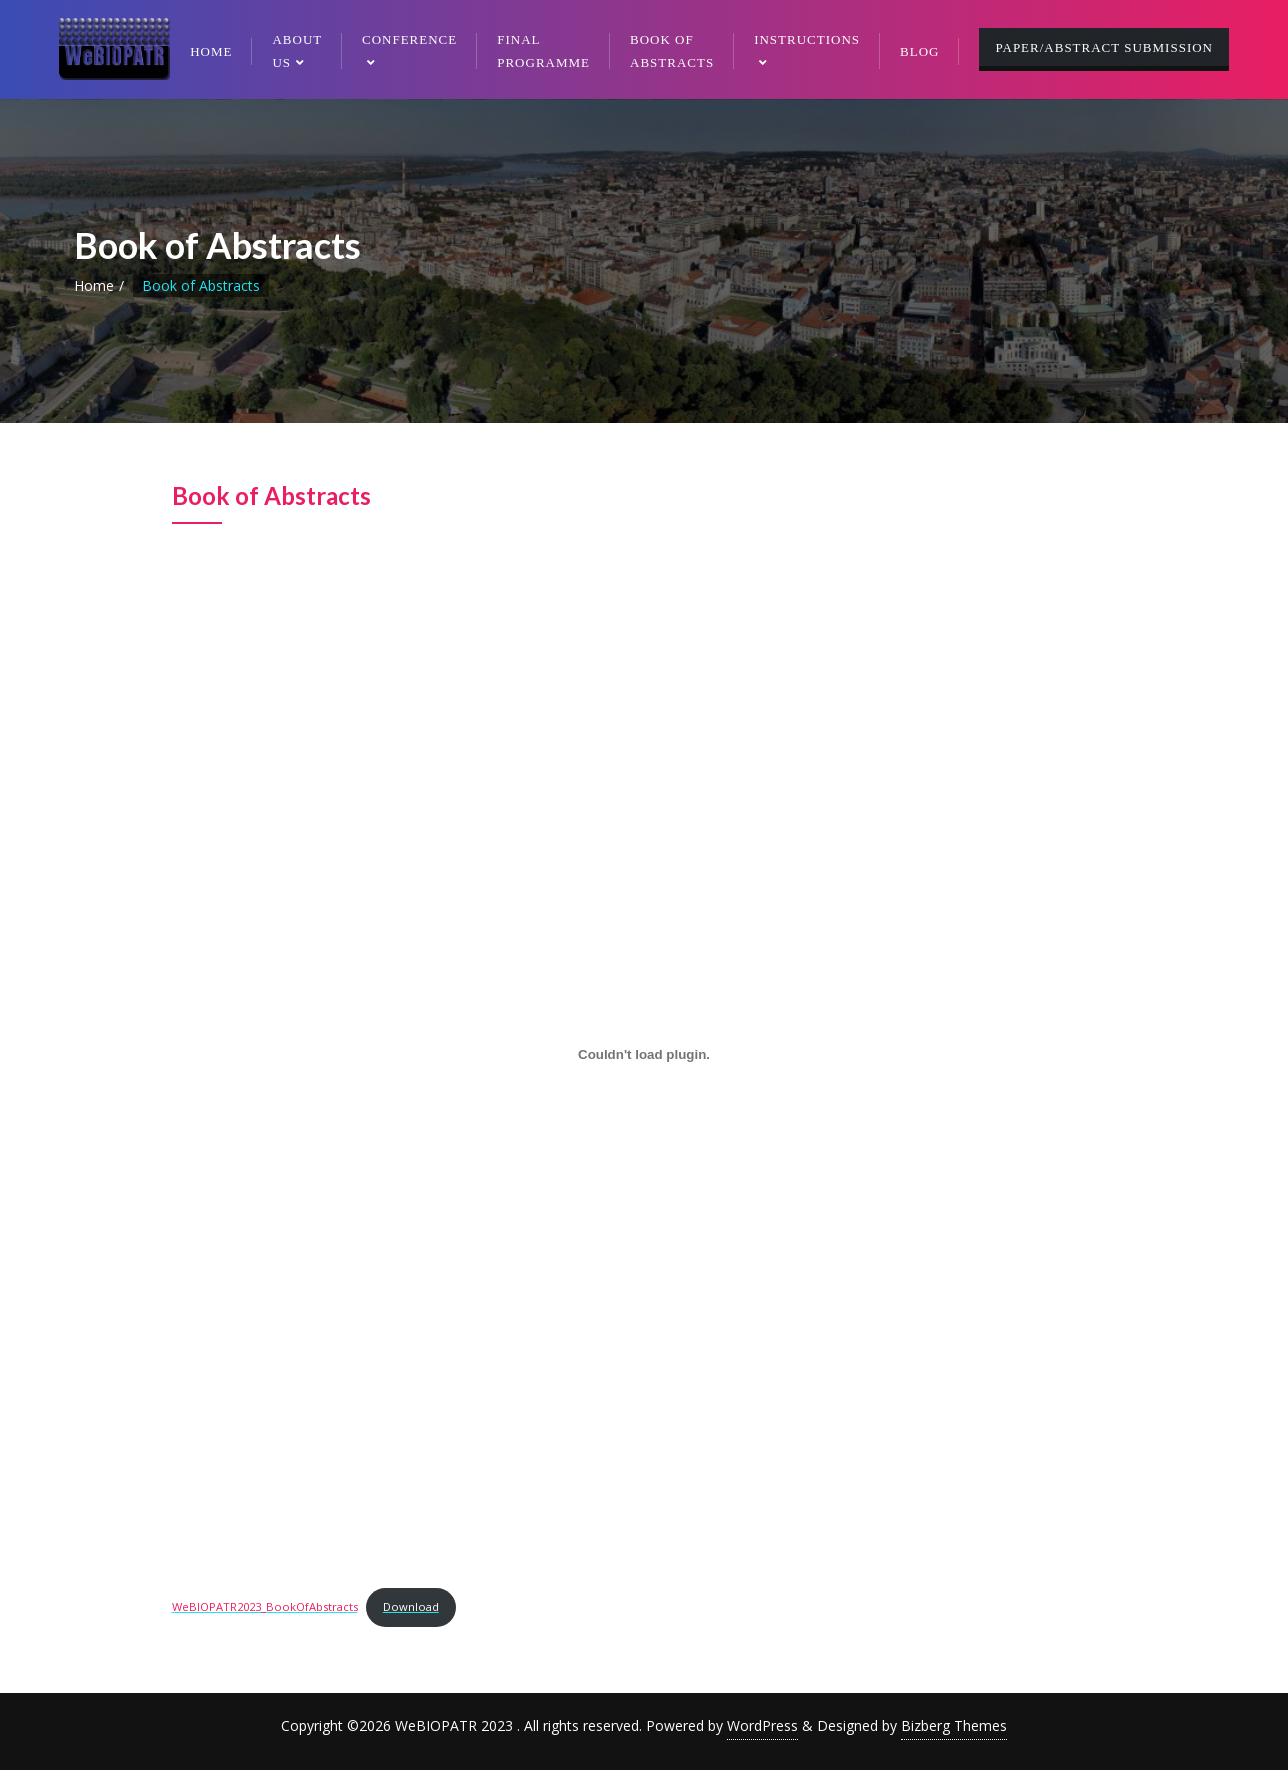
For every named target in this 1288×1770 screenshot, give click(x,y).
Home (94, 285)
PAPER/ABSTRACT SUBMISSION (1104, 47)
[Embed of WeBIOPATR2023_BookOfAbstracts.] (644, 1054)
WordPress (762, 1725)
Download (411, 1606)
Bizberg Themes (954, 1725)
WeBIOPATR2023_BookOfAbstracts (265, 1606)
